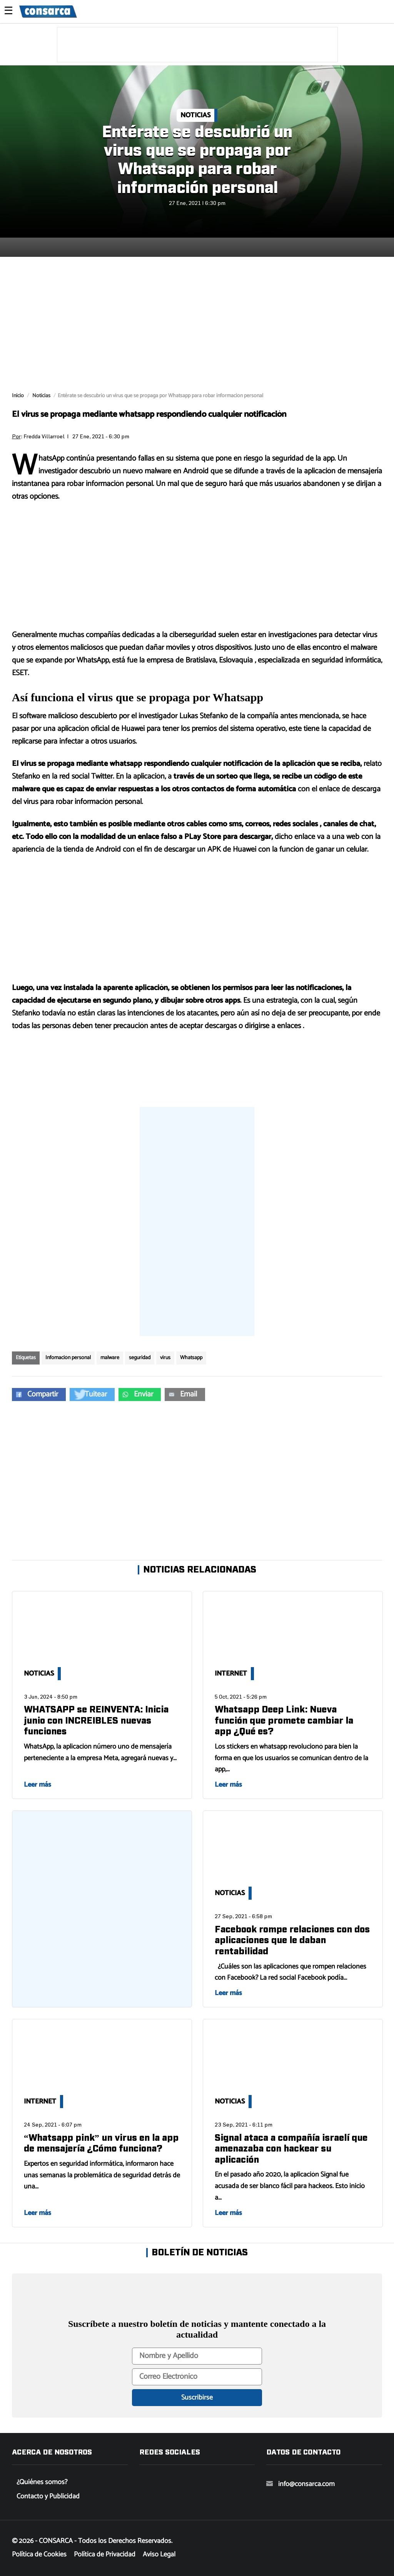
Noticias (195, 115)
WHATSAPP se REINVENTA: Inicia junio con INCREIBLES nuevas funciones (96, 1720)
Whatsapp (191, 1357)
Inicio (18, 395)
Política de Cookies (39, 2554)
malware (109, 1357)
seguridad (139, 1357)
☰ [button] (8, 11)
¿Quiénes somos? (42, 2482)
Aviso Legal (159, 2554)
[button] (39, 1394)
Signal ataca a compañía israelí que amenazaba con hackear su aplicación (291, 2149)
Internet (231, 1673)
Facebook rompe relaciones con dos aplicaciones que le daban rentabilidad (292, 1940)
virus (165, 1357)
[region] (197, 44)
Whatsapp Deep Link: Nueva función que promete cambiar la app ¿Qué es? (284, 1720)
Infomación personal (68, 1357)
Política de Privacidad (104, 2554)
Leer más (37, 1785)
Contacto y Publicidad (48, 2496)
